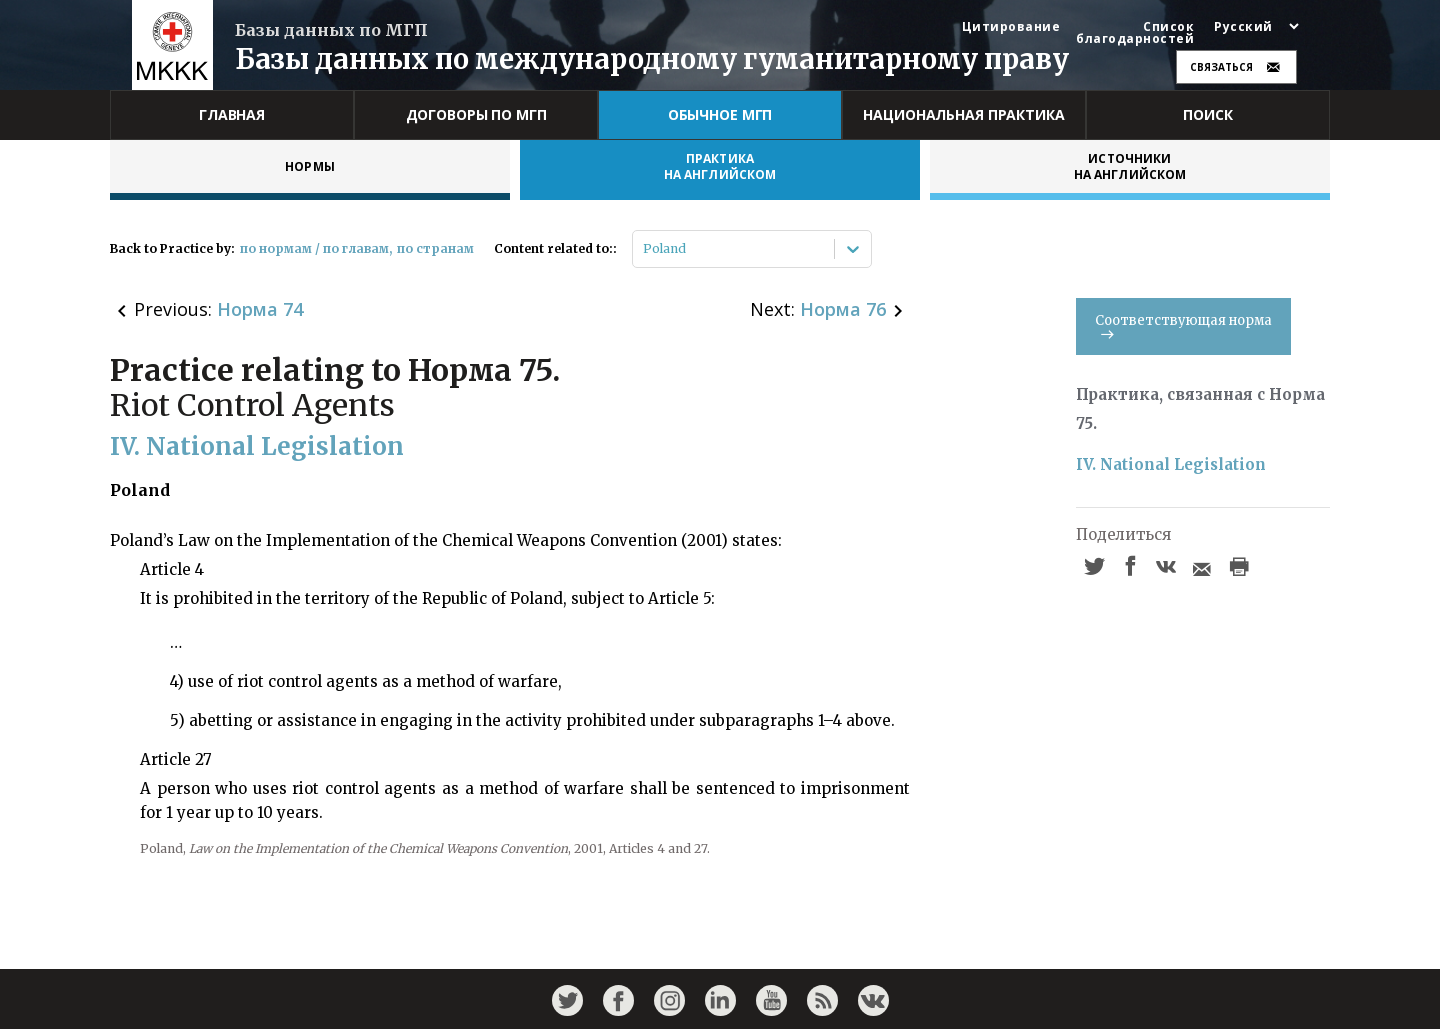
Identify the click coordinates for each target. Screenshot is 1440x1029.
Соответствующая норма (1183, 325)
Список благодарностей (1135, 33)
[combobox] (644, 249)
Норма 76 (843, 309)
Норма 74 (260, 309)
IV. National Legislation (1171, 464)
